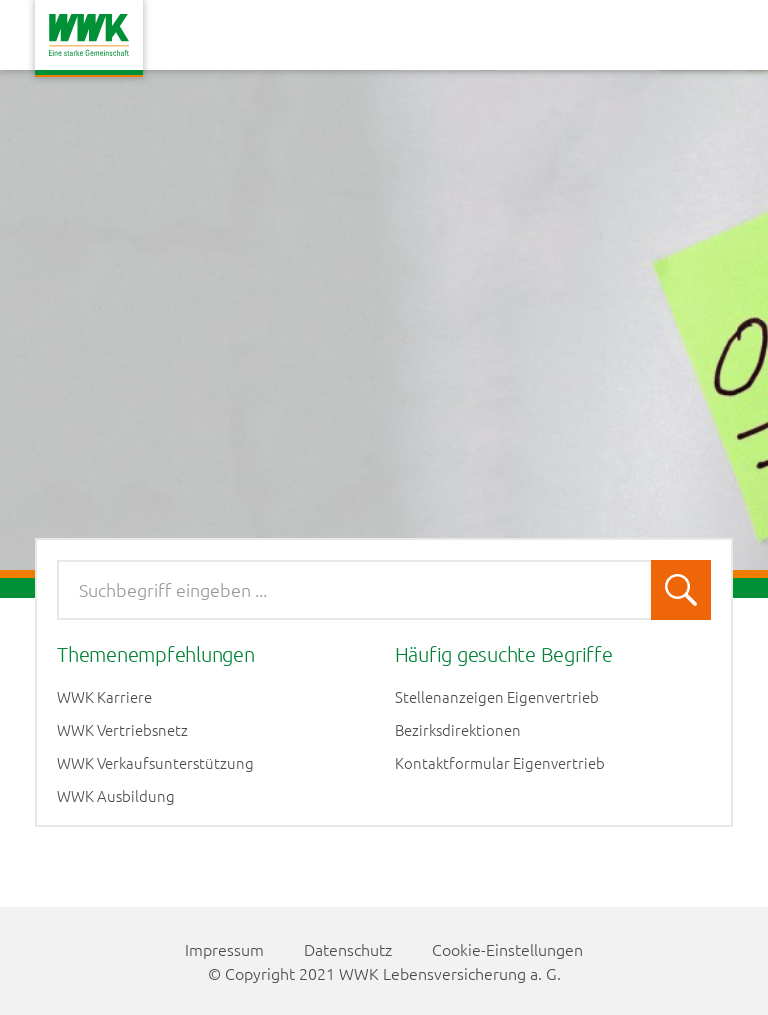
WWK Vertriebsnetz (122, 730)
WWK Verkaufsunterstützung (155, 763)
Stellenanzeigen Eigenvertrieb (497, 697)
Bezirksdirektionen (458, 730)
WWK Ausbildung (116, 796)
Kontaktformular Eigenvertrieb (500, 763)
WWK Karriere (104, 697)
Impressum (224, 949)
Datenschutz (348, 949)
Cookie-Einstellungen (507, 949)
